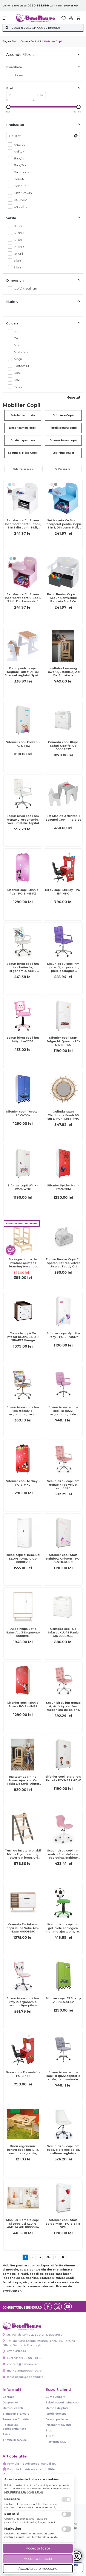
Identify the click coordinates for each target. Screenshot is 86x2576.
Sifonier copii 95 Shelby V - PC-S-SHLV (63, 2000)
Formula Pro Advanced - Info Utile (31, 2469)
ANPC (50, 2436)
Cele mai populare (23, 469)
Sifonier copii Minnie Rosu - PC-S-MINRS (22, 1704)
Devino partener (57, 2419)
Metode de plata (57, 2408)
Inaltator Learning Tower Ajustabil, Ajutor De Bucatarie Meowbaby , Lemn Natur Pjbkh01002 (63, 671)
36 (48, 2257)
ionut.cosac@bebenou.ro (23, 2376)
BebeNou (19, 179)
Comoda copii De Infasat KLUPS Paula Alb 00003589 (63, 1632)
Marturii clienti (13, 2408)
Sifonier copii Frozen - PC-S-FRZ (23, 743)
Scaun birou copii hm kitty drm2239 (23, 1039)
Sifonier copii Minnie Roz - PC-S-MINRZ (22, 891)
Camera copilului (30, 41)
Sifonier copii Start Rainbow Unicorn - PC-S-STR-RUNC (63, 1558)
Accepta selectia (38, 2559)
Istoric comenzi (56, 2413)
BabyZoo (19, 165)
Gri (14, 338)
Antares (18, 144)
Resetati (73, 397)
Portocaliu (20, 366)
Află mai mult (35, 2491)
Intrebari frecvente (59, 2424)
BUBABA (19, 200)
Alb (14, 331)
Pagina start (10, 41)
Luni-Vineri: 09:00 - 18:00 (22, 2357)
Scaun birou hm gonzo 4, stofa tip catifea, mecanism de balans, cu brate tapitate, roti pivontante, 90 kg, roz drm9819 (63, 1706)
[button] (7, 18)
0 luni (16, 226)
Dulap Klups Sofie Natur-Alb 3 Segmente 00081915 (23, 1632)
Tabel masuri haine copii (63, 2402)
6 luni (16, 260)
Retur (6, 2434)
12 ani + (17, 233)
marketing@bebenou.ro (22, 2370)
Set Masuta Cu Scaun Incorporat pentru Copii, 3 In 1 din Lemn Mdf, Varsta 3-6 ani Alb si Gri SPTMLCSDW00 (23, 524)
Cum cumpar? (55, 2396)
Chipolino (19, 206)
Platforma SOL (56, 2441)
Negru (17, 359)
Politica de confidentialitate (14, 2426)
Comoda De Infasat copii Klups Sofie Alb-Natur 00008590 (23, 1928)
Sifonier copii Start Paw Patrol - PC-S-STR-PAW (63, 1778)
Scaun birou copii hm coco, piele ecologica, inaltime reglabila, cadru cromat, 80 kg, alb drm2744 (63, 2149)
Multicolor (19, 352)
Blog (49, 2430)
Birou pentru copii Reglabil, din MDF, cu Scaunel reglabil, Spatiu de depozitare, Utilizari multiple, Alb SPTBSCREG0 (23, 671)
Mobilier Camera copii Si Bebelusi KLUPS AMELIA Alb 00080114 (23, 2223)
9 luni (16, 267)
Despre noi (10, 2402)
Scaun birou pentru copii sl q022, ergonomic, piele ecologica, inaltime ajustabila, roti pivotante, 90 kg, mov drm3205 (63, 1410)
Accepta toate (38, 2548)
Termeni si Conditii (16, 2419)
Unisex (17, 75)
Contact (8, 2396)
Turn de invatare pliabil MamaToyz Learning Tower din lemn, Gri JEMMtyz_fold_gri (23, 1854)
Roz (15, 379)
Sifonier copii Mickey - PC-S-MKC (23, 1482)
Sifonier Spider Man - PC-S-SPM (63, 1187)
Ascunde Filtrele (43, 55)
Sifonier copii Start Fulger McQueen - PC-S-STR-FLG (63, 1041)
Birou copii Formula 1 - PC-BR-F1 (23, 2073)
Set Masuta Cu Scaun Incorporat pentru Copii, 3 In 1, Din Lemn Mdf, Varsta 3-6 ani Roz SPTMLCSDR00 (23, 597)
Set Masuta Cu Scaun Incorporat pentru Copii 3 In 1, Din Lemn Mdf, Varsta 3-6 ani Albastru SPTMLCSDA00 (63, 524)
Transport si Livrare (16, 2413)
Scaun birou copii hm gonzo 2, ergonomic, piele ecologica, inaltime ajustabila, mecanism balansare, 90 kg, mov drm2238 (63, 967)
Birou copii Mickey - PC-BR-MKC (63, 891)
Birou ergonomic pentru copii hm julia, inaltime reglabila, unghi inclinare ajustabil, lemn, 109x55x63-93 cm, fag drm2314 (23, 2149)
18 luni (17, 253)
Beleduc (18, 186)
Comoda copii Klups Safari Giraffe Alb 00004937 (63, 745)
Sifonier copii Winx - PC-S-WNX (23, 1187)
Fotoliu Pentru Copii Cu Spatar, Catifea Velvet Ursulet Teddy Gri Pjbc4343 (63, 1263)
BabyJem (19, 158)
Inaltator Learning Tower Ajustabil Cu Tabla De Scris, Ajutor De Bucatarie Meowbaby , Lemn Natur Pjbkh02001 (22, 1780)
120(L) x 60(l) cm (24, 288)
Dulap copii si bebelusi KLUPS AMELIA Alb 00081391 (23, 1558)
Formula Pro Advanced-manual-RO (31, 2463)
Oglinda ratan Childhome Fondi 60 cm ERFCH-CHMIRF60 (63, 1115)
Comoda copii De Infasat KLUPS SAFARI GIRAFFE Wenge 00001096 (22, 1336)
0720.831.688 (14, 2351)
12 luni (17, 240)
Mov (15, 345)
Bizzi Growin (21, 193)
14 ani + (17, 247)
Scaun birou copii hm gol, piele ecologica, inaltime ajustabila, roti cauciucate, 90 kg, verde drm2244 (63, 1928)
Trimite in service (15, 2440)
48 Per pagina (62, 469)
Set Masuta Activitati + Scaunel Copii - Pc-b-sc (63, 817)
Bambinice (20, 172)
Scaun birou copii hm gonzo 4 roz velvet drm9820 (63, 1484)
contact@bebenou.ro (20, 2364)
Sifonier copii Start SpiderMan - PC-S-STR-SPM (63, 2223)
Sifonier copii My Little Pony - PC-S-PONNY (63, 1335)
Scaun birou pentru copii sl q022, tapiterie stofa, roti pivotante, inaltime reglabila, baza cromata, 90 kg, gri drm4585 (63, 2075)
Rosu (16, 373)
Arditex (17, 151)
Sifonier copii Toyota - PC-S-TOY (23, 1113)
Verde (16, 386)
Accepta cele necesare (37, 2569)
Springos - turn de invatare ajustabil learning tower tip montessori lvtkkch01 (23, 1263)
